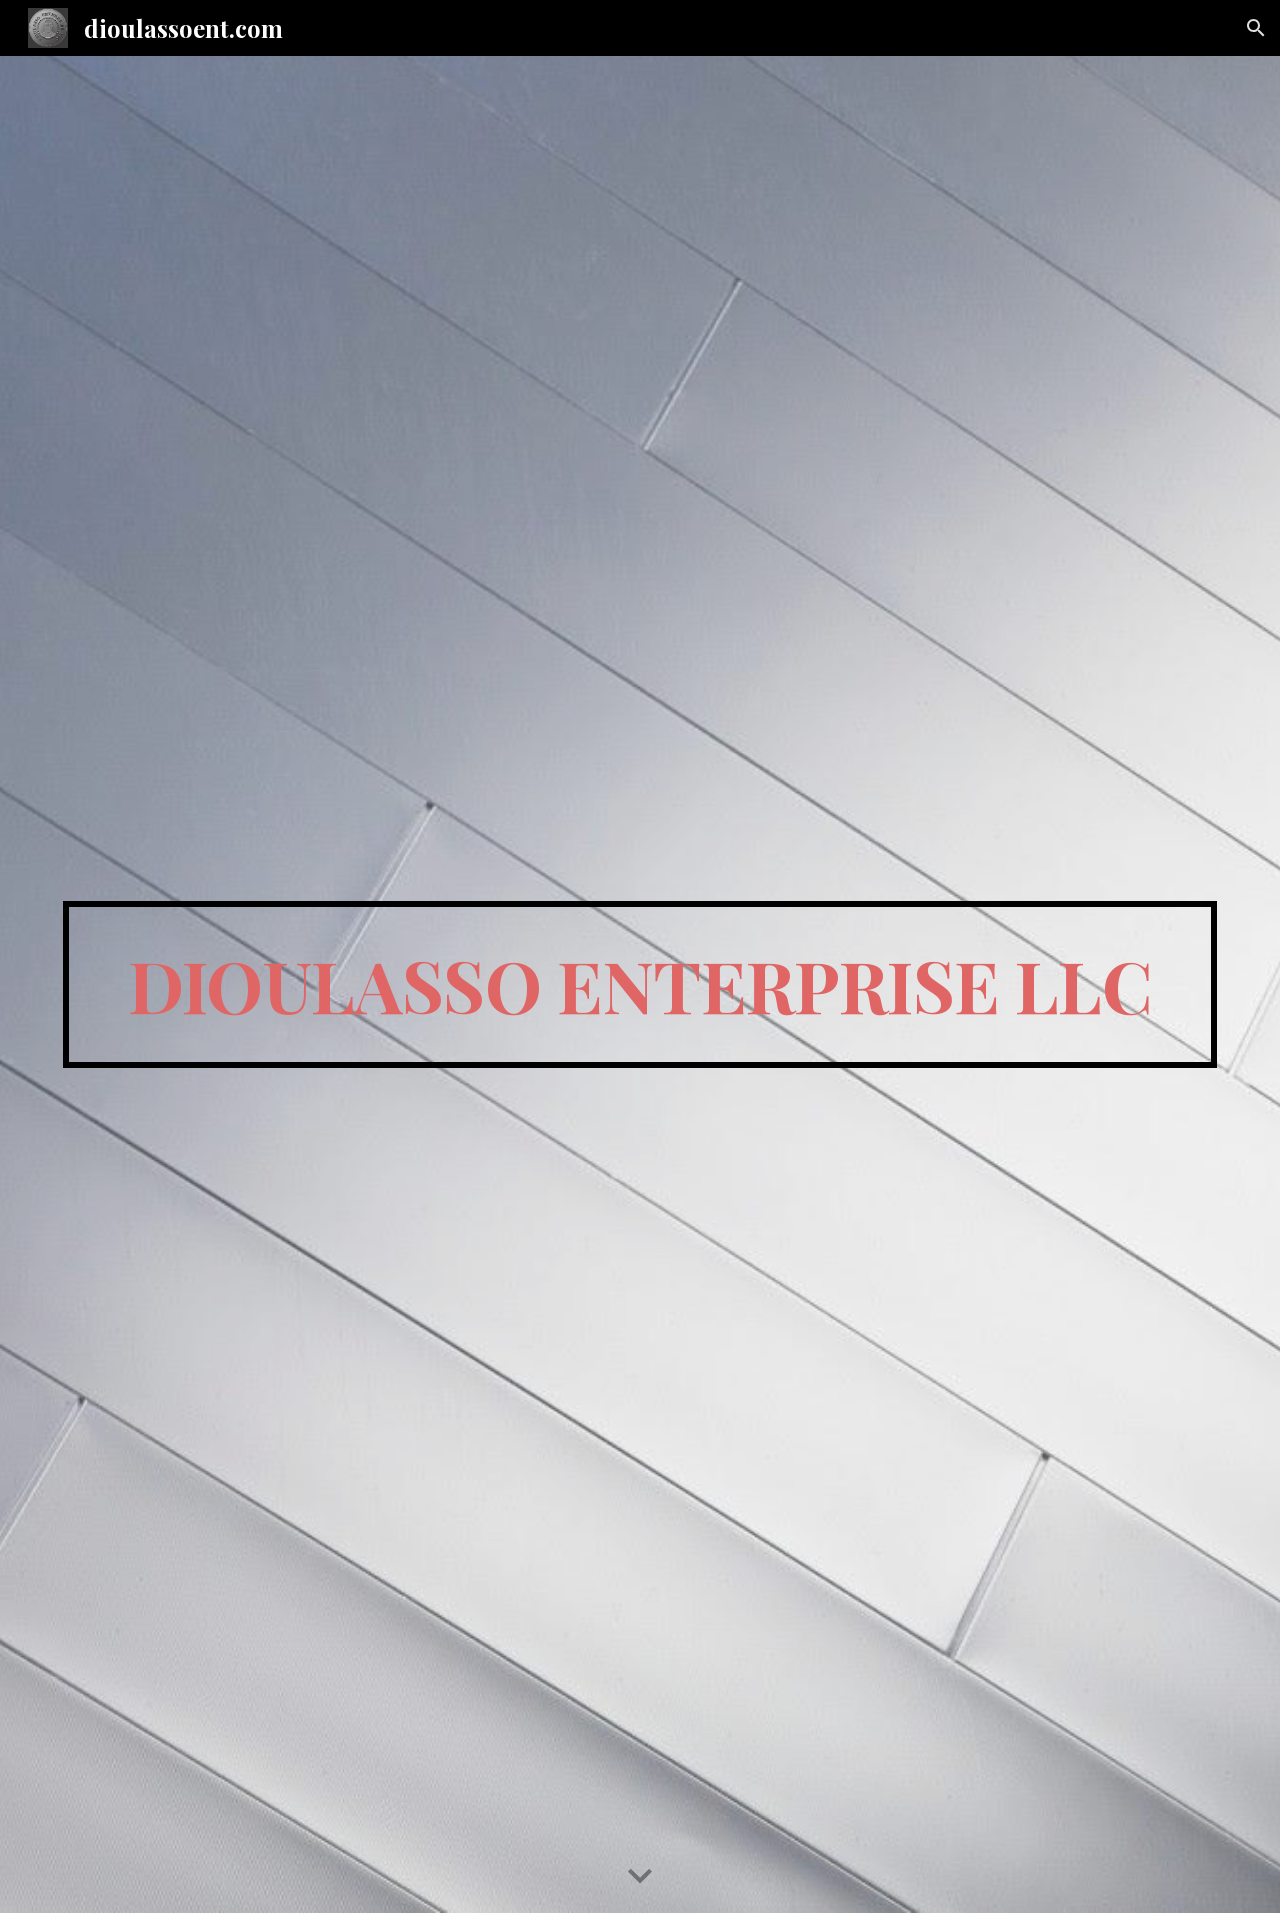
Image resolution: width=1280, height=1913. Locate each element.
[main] (640, 985)
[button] (1256, 28)
